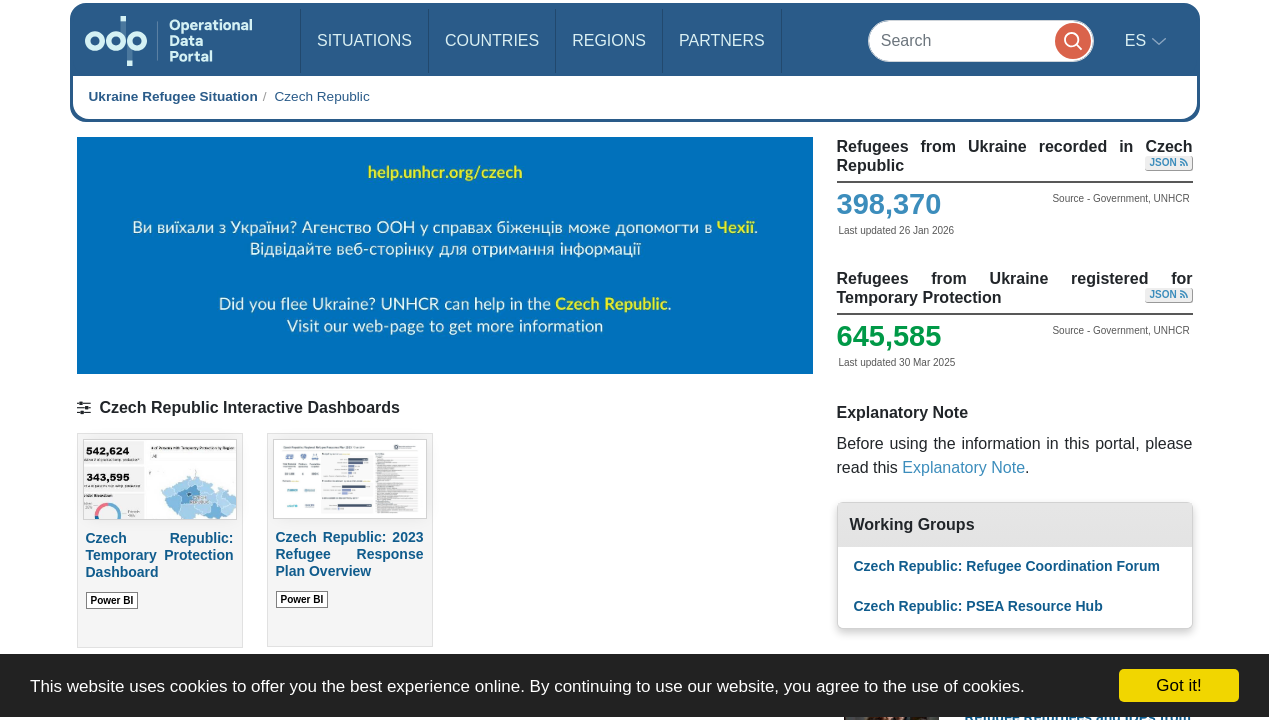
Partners (722, 40)
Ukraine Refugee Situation (173, 96)
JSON (1168, 162)
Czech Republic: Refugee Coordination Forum (1007, 566)
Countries (492, 40)
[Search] (981, 40)
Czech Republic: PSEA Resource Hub (978, 606)
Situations (364, 40)
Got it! (1178, 685)
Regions (609, 40)
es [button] (1138, 40)
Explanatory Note (963, 467)
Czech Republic (321, 96)
